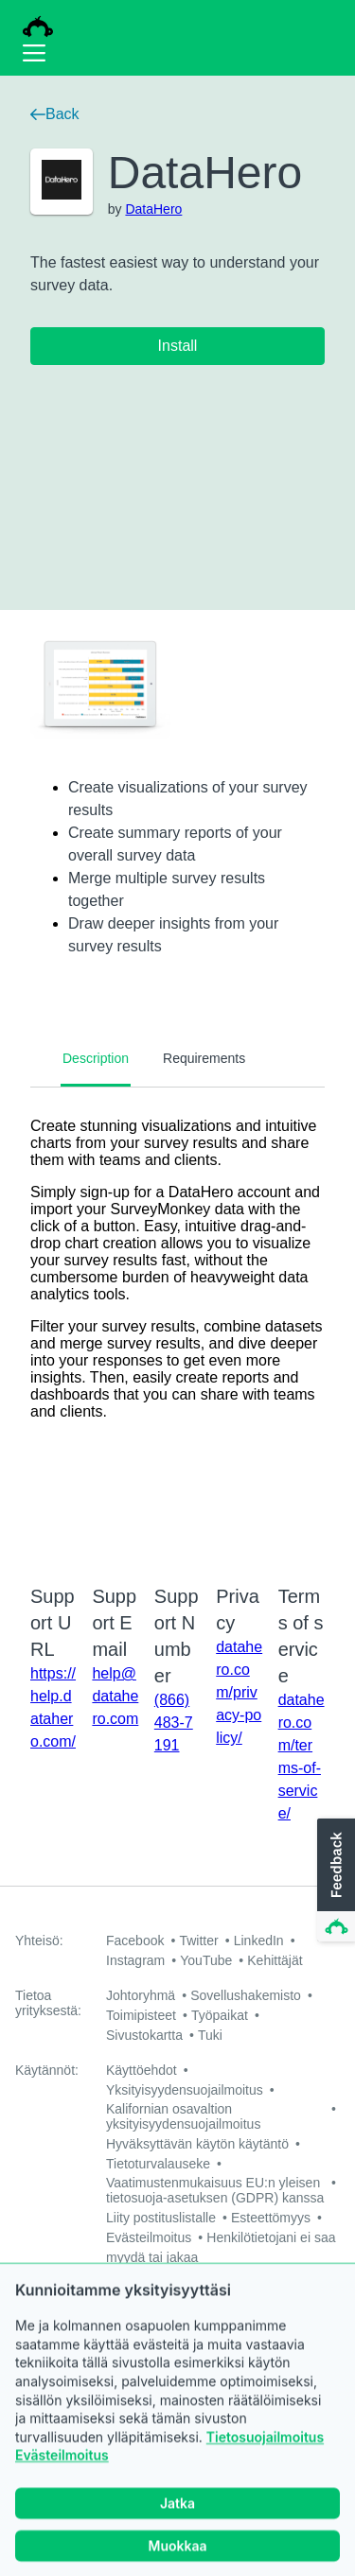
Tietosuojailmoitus (265, 2464)
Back (55, 114)
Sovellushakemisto (245, 1995)
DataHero (153, 209)
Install (178, 346)
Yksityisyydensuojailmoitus (184, 2089)
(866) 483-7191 (173, 1722)
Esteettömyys (271, 2217)
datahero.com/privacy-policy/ (239, 1692)
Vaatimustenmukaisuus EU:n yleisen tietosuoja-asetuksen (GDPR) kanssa (215, 2190)
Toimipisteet (141, 2015)
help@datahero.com (115, 1696)
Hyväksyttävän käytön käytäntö (197, 2143)
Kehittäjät (274, 1960)
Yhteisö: (39, 1940)
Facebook (135, 1940)
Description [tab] (95, 1058)
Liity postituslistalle (161, 2217)
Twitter (198, 1940)
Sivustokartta (144, 2035)
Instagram (135, 1960)
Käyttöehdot (141, 2070)
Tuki (210, 2035)
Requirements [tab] (204, 1058)
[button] (334, 1881)
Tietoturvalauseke (158, 2163)
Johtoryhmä (140, 1995)
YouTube (206, 1960)
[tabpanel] (177, 1324)
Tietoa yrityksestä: (48, 2003)
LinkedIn (259, 1940)
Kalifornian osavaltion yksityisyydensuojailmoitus (183, 2116)
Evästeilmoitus (62, 2483)
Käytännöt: (47, 2070)
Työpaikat (219, 2015)
